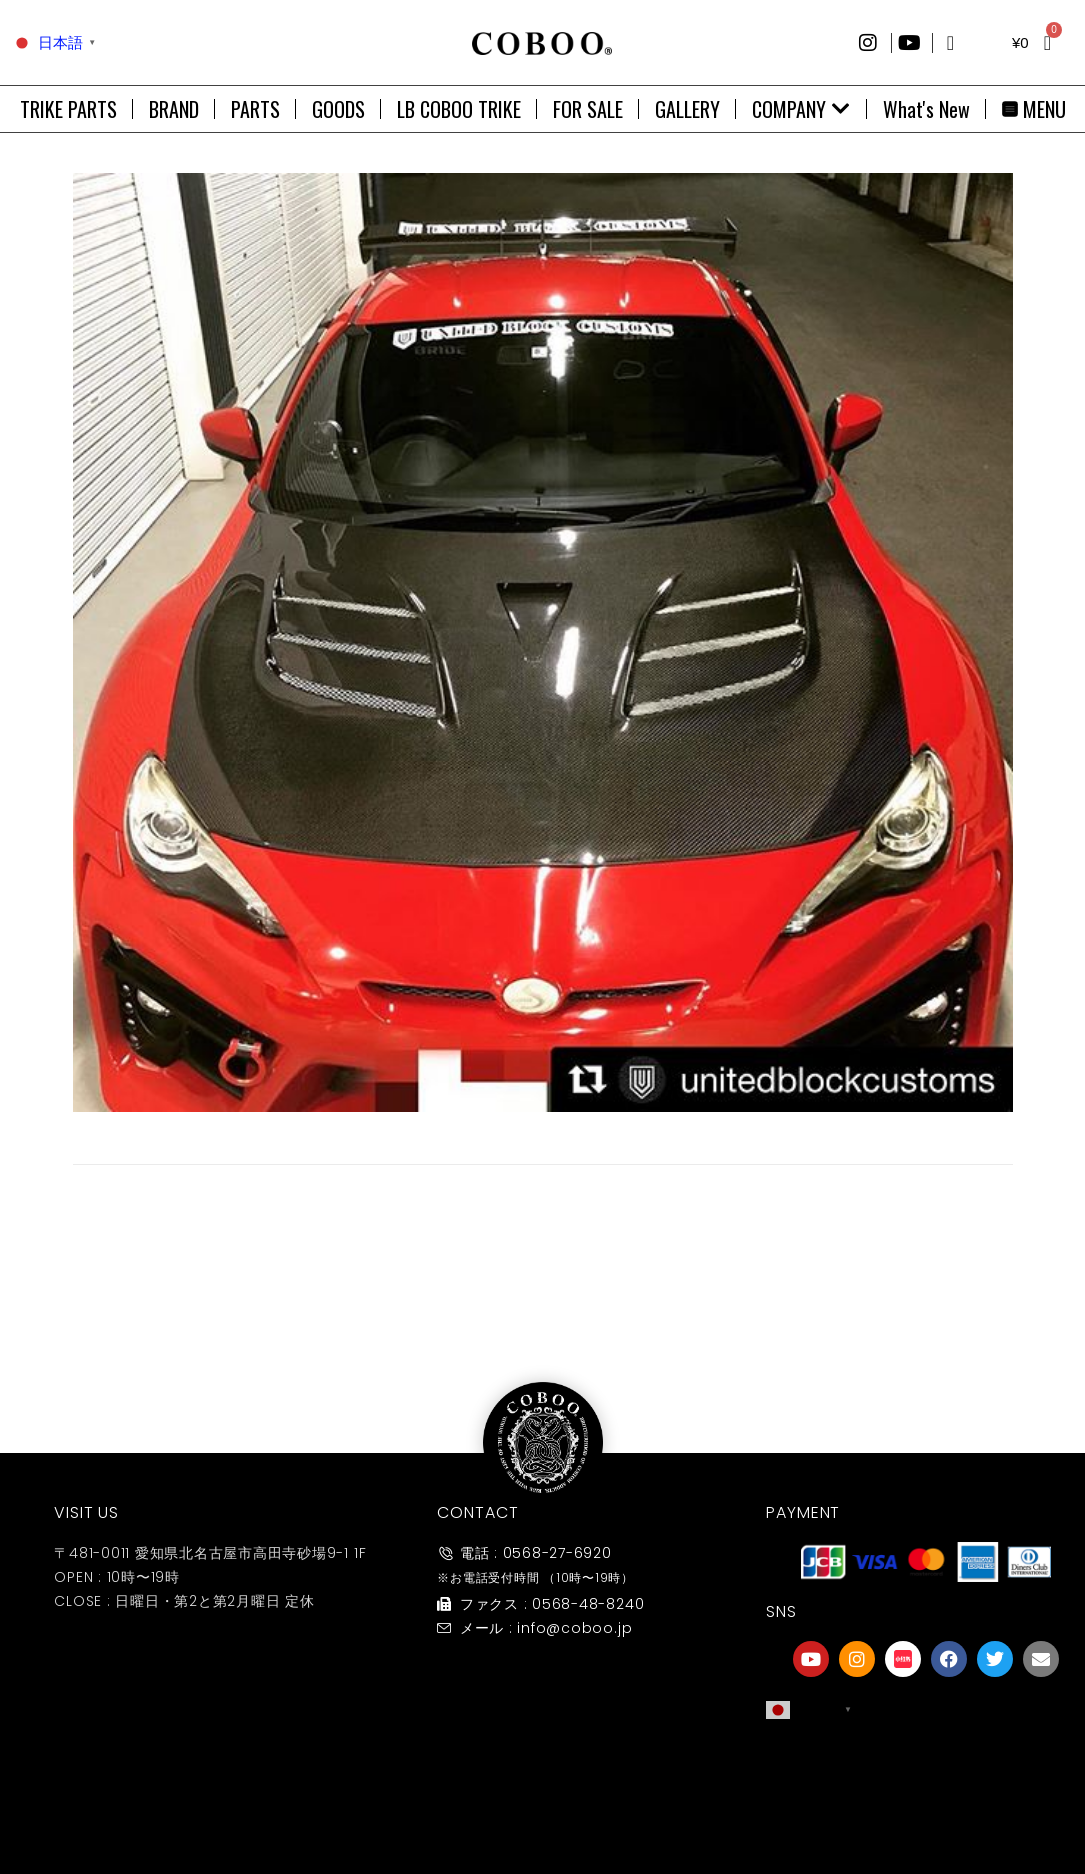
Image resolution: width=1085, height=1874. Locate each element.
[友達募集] (926, 1767)
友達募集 (926, 1807)
